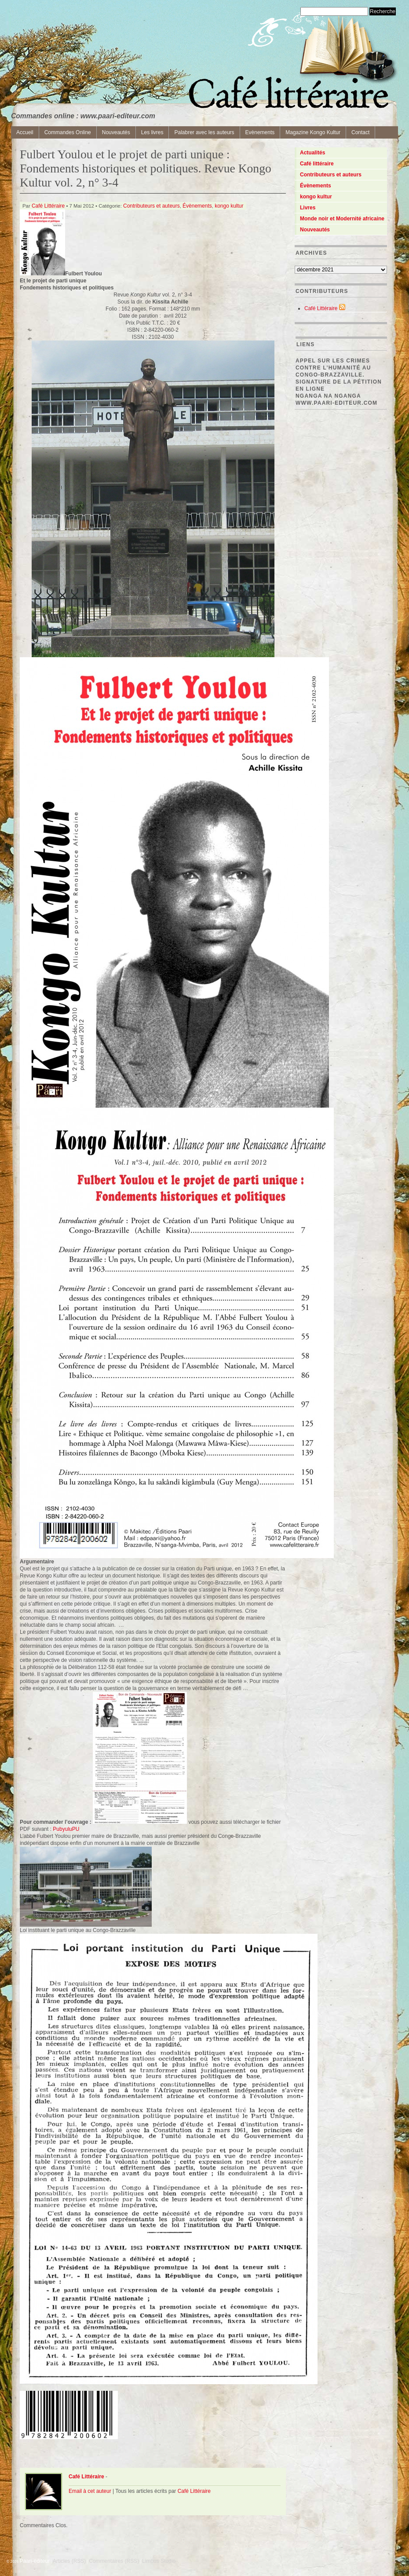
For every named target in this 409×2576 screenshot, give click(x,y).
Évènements (197, 206)
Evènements (260, 132)
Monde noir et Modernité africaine (342, 219)
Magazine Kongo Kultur (312, 132)
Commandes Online (67, 132)
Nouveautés (116, 132)
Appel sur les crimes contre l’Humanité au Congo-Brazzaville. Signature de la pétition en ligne (339, 375)
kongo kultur (229, 206)
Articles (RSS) (69, 2561)
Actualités (312, 153)
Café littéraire (317, 164)
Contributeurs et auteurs (151, 206)
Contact (360, 132)
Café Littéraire (48, 206)
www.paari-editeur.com (336, 403)
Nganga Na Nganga (328, 396)
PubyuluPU (66, 1829)
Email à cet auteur (90, 2491)
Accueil (24, 132)
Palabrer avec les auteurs (204, 132)
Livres (307, 208)
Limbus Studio (158, 2561)
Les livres (152, 132)
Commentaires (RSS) (114, 2561)
